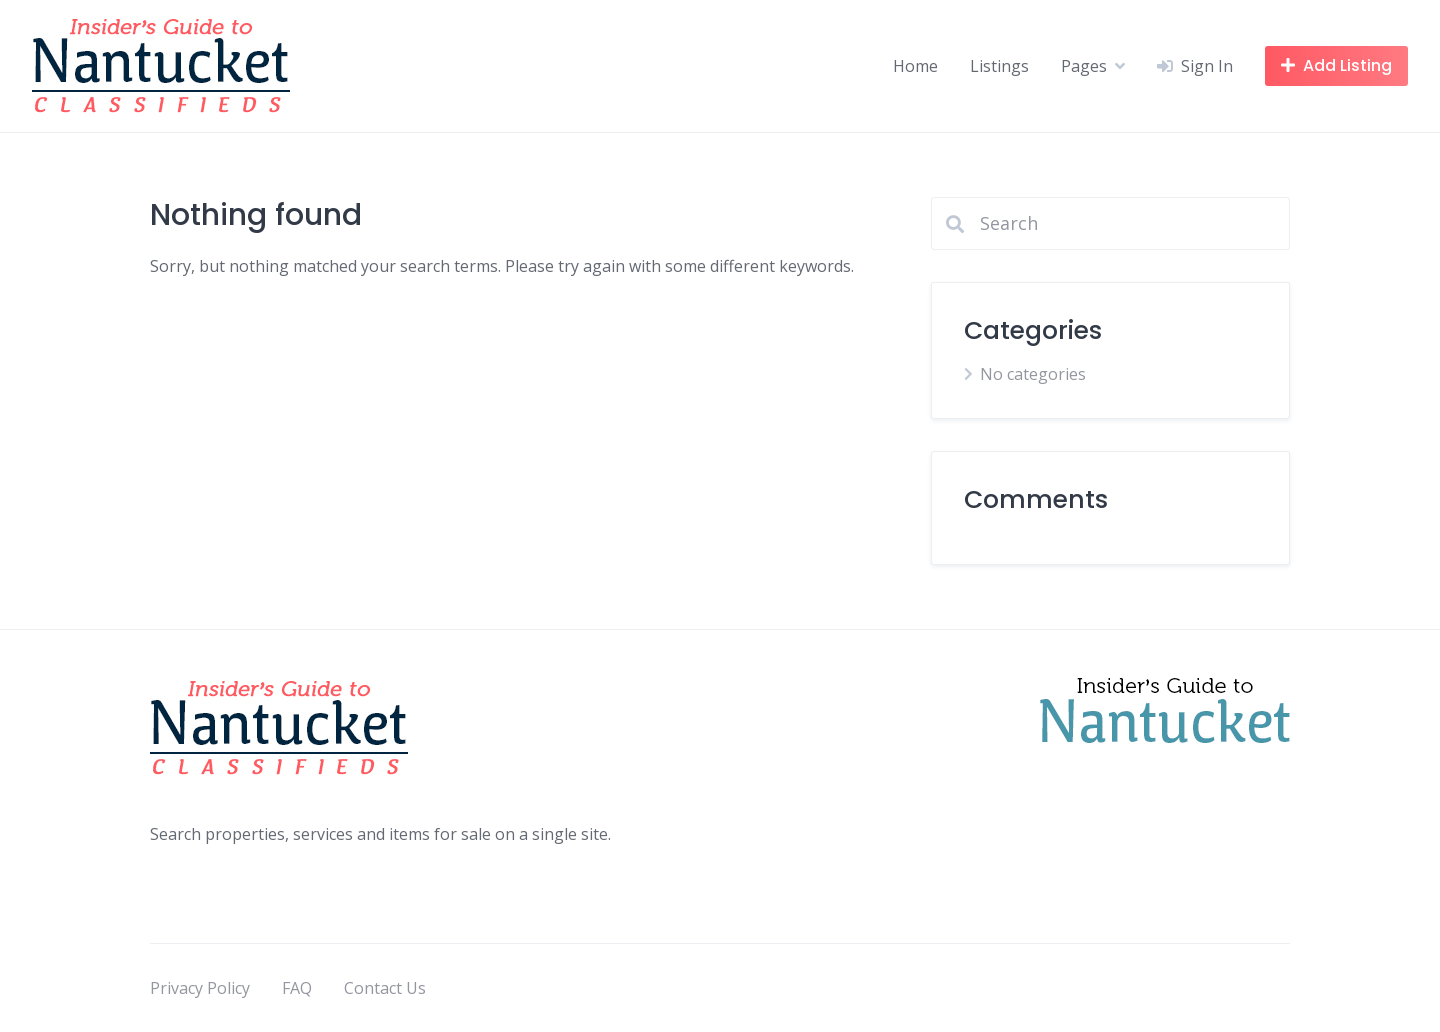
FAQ (297, 988)
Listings (999, 66)
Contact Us (385, 988)
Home (915, 66)
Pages (1084, 66)
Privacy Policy (200, 988)
